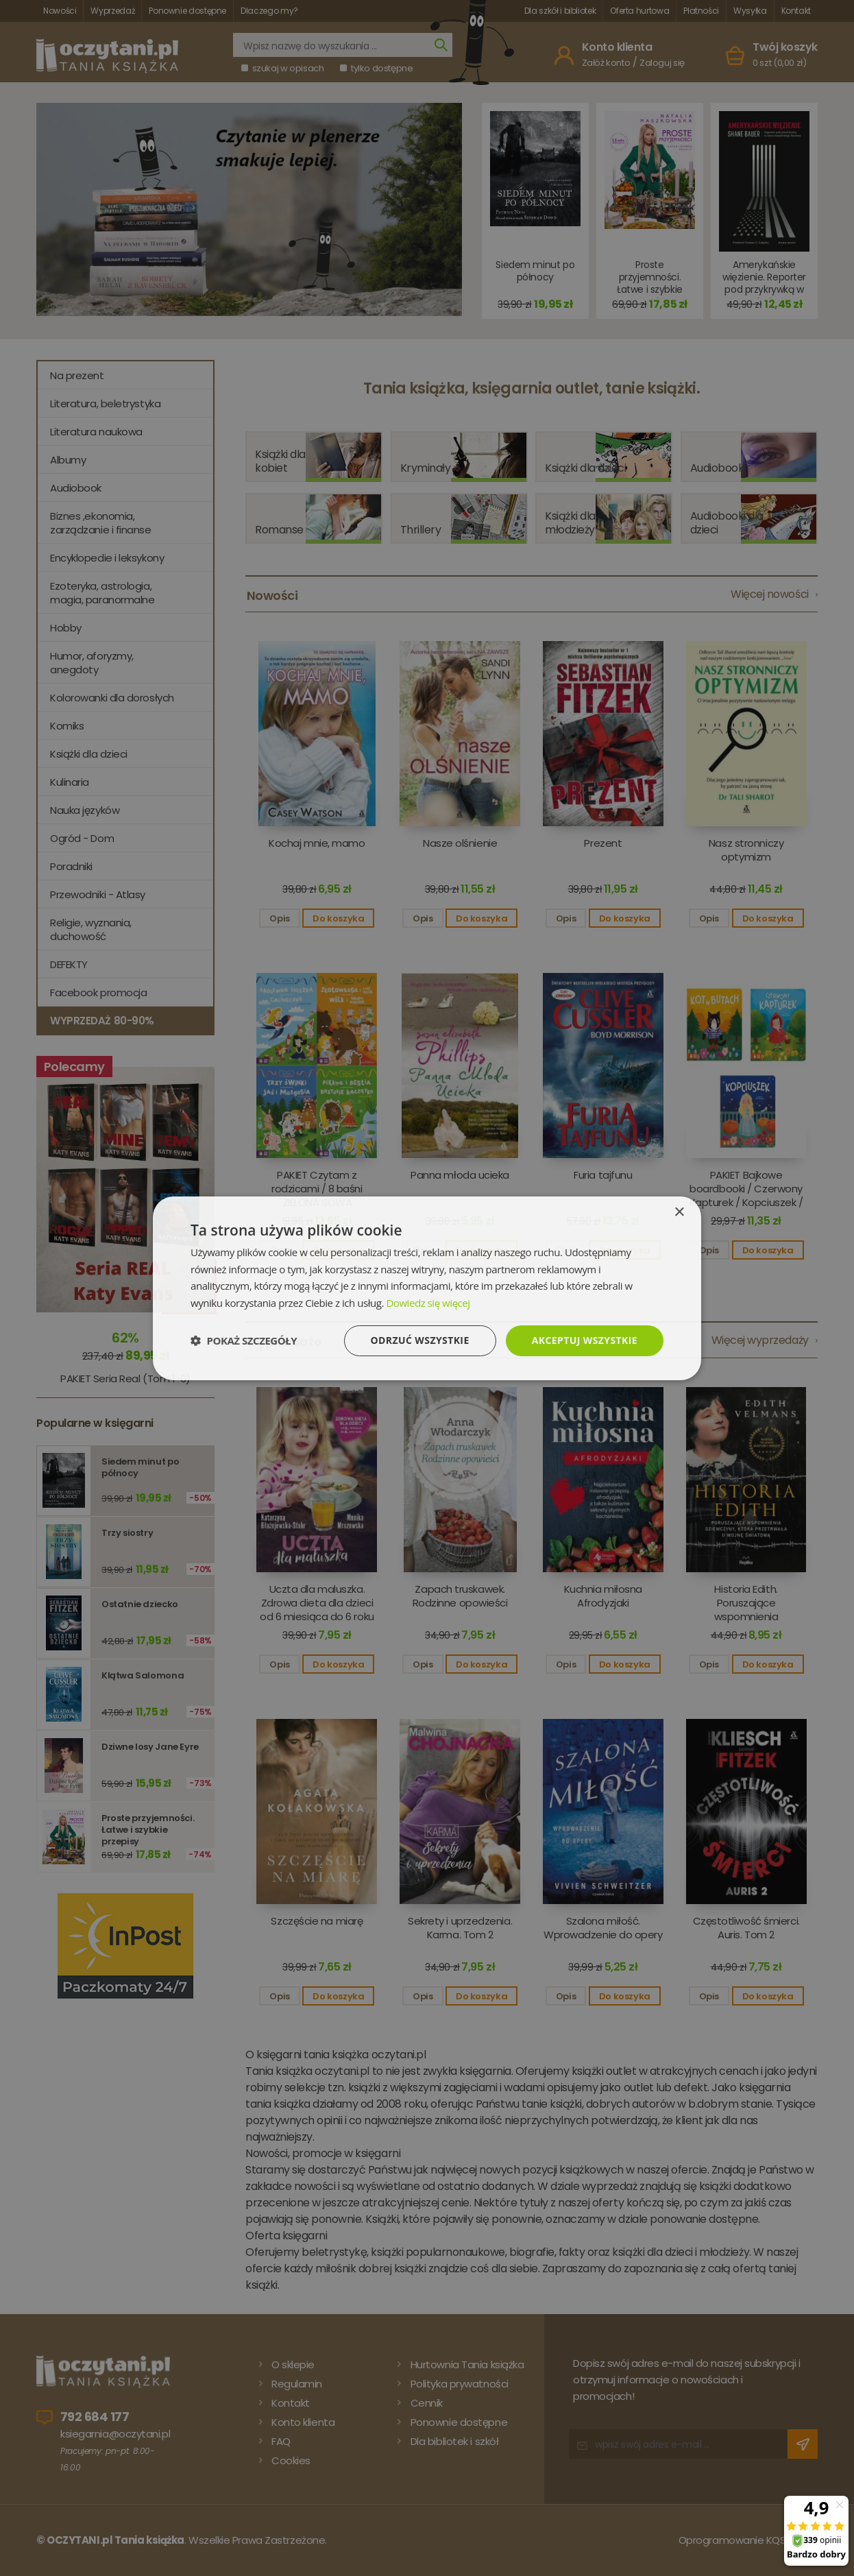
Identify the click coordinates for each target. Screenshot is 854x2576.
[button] (244, 1340)
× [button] (679, 1212)
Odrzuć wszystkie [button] (420, 1340)
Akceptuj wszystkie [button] (584, 1340)
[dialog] (427, 1288)
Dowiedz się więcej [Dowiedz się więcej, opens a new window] (427, 1303)
